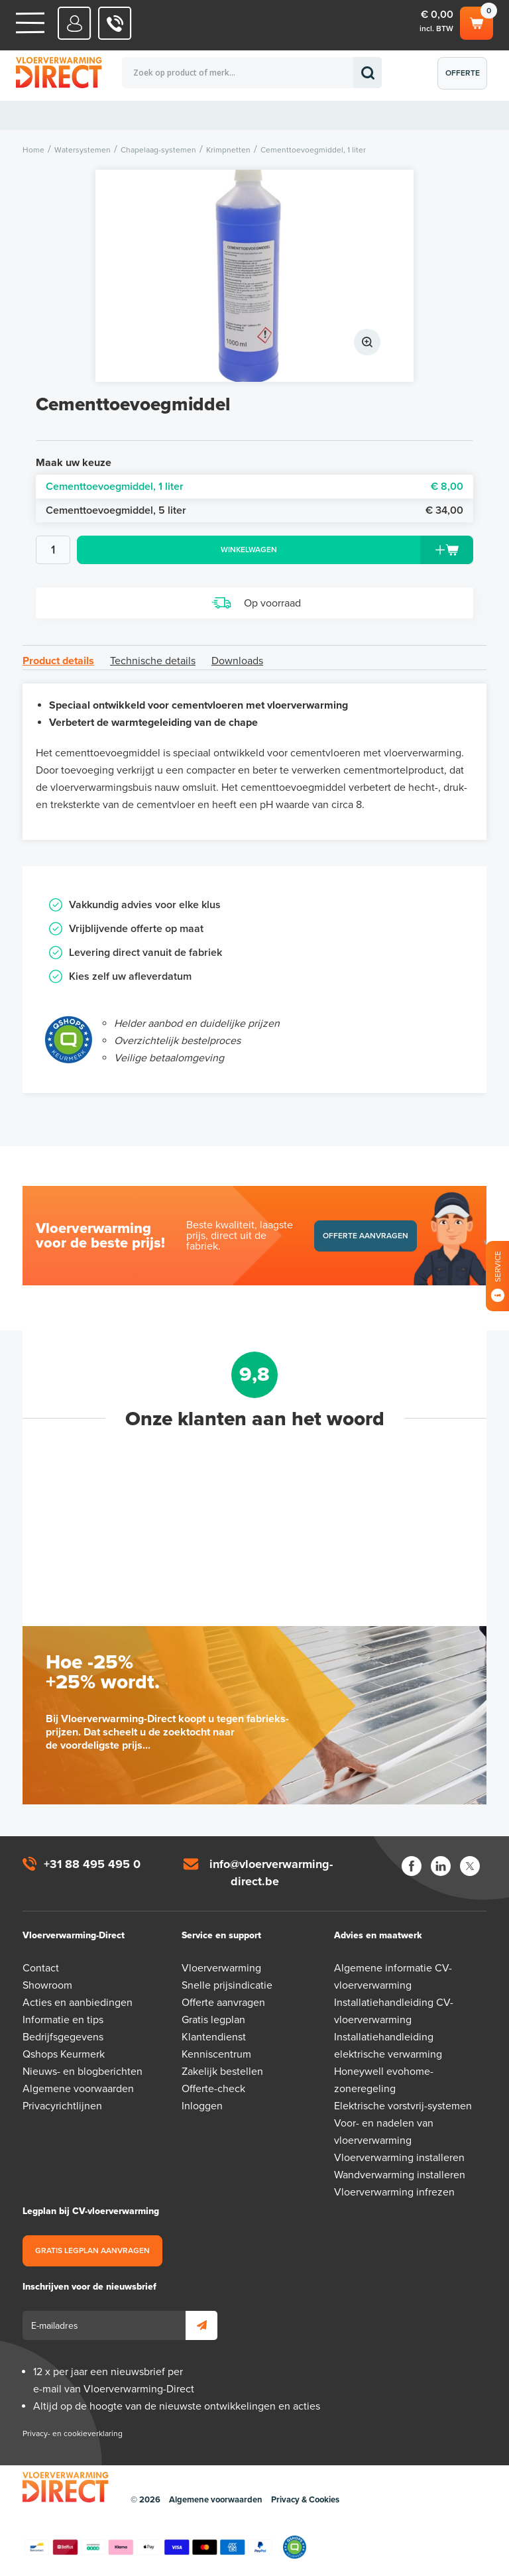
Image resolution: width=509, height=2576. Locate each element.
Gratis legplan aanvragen (92, 2250)
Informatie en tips (63, 2019)
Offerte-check (213, 2088)
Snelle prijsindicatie (227, 1985)
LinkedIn (441, 1866)
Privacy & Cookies (305, 2499)
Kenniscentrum (216, 2054)
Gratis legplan (213, 2019)
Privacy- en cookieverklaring (73, 2433)
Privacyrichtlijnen (62, 2106)
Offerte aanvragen (465, 78)
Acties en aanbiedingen (78, 2002)
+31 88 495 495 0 (92, 1864)
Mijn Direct (74, 23)
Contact (41, 1968)
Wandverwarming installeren (399, 2175)
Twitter (470, 1866)
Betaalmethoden (148, 2547)
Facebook (412, 1866)
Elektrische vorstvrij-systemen (403, 2106)
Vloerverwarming (221, 1968)
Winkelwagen (476, 21)
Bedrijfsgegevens (63, 2037)
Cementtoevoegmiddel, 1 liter (254, 486)
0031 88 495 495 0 (115, 23)
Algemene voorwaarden (78, 2088)
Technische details (153, 661)
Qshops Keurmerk (64, 2054)
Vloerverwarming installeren (399, 2157)
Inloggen (202, 2106)
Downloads (237, 661)
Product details (58, 661)
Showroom (47, 1985)
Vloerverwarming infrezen (394, 2192)
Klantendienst (214, 2037)
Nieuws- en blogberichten (82, 2071)
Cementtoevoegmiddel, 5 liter (254, 510)
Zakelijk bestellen (222, 2071)
